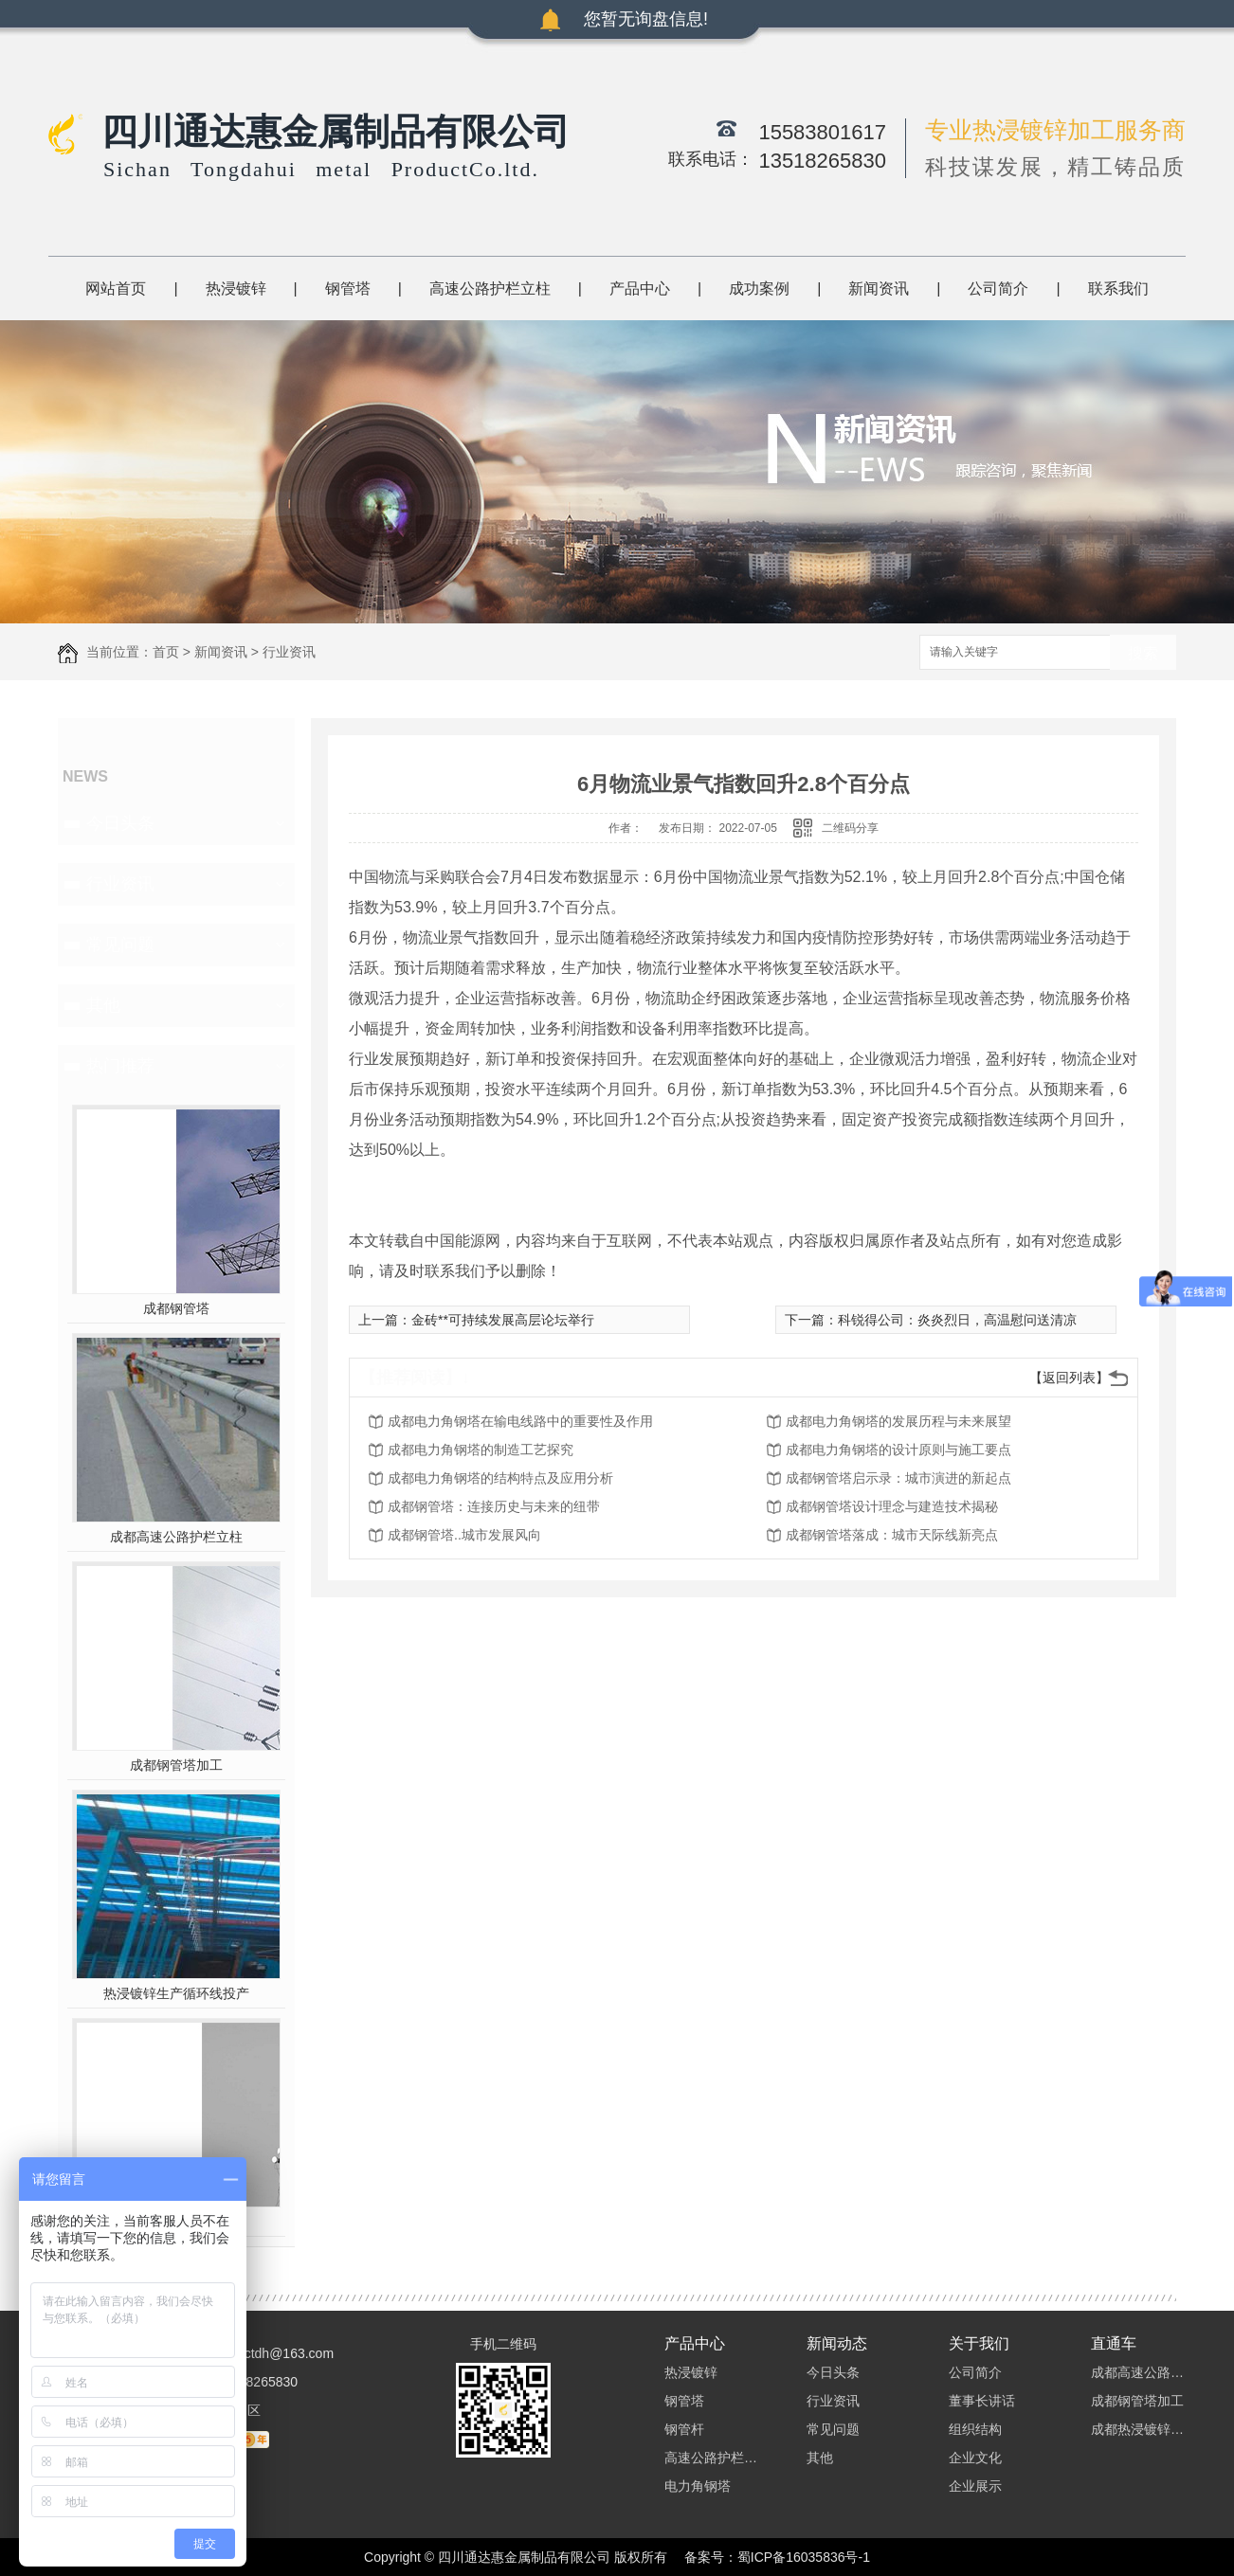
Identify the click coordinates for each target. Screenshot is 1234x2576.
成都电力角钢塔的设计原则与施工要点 (898, 1449)
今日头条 (120, 823)
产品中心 (639, 288)
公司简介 (998, 288)
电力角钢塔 (697, 2486)
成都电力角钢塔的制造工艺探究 (480, 1449)
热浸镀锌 (236, 288)
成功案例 (759, 288)
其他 (103, 1005)
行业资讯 (289, 651)
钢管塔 (348, 288)
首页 (166, 651)
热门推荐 (120, 1065)
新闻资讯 (878, 288)
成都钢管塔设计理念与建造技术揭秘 (892, 1506)
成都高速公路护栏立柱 (176, 1536)
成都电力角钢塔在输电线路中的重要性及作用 (520, 1421)
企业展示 (975, 2486)
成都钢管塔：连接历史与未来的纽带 (494, 1506)
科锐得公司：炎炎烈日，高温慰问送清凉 (957, 1319)
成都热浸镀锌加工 (1138, 2429)
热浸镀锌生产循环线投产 (176, 1993)
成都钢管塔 (176, 1308)
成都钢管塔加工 (176, 1765)
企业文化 (975, 2457)
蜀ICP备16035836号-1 (803, 2557)
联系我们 (1118, 288)
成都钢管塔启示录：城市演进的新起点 (898, 1478)
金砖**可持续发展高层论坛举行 (502, 1319)
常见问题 (120, 944)
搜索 (1143, 653)
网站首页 (115, 288)
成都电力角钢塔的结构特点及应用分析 (500, 1478)
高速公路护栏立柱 (490, 288)
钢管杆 (684, 2429)
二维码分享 (850, 828)
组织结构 (975, 2429)
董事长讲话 (982, 2400)
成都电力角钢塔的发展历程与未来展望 (898, 1421)
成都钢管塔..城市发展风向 (464, 1534)
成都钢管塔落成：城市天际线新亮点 (892, 1534)
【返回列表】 (1069, 1377)
